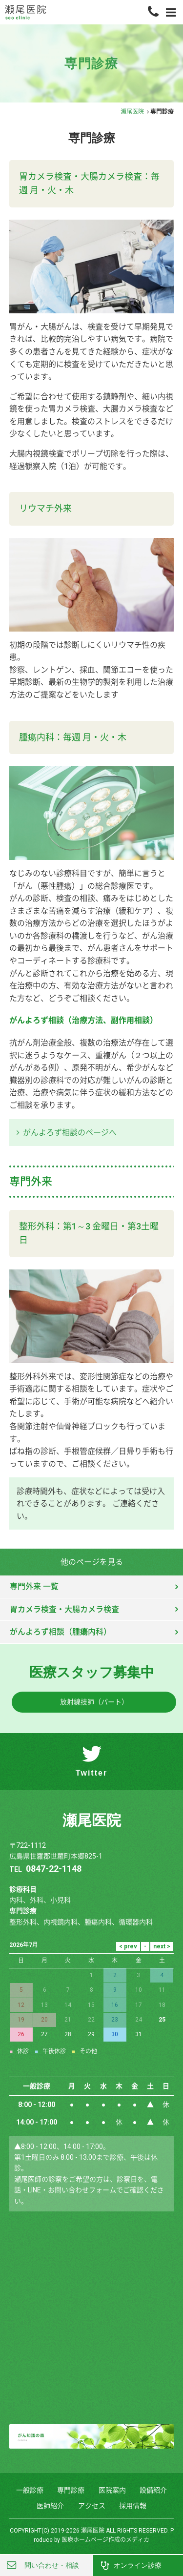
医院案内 (112, 2490)
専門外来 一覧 (34, 1586)
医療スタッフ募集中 (91, 1672)
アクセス (91, 2506)
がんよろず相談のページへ (70, 1132)
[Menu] (171, 12)
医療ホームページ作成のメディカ (105, 2539)
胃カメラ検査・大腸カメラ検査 (64, 1609)
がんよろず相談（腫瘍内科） (60, 1631)
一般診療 (29, 2490)
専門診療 (70, 2490)
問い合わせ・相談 (51, 2565)
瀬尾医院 (132, 111)
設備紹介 (153, 2490)
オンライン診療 (138, 2565)
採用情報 (132, 2506)
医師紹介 (50, 2506)
